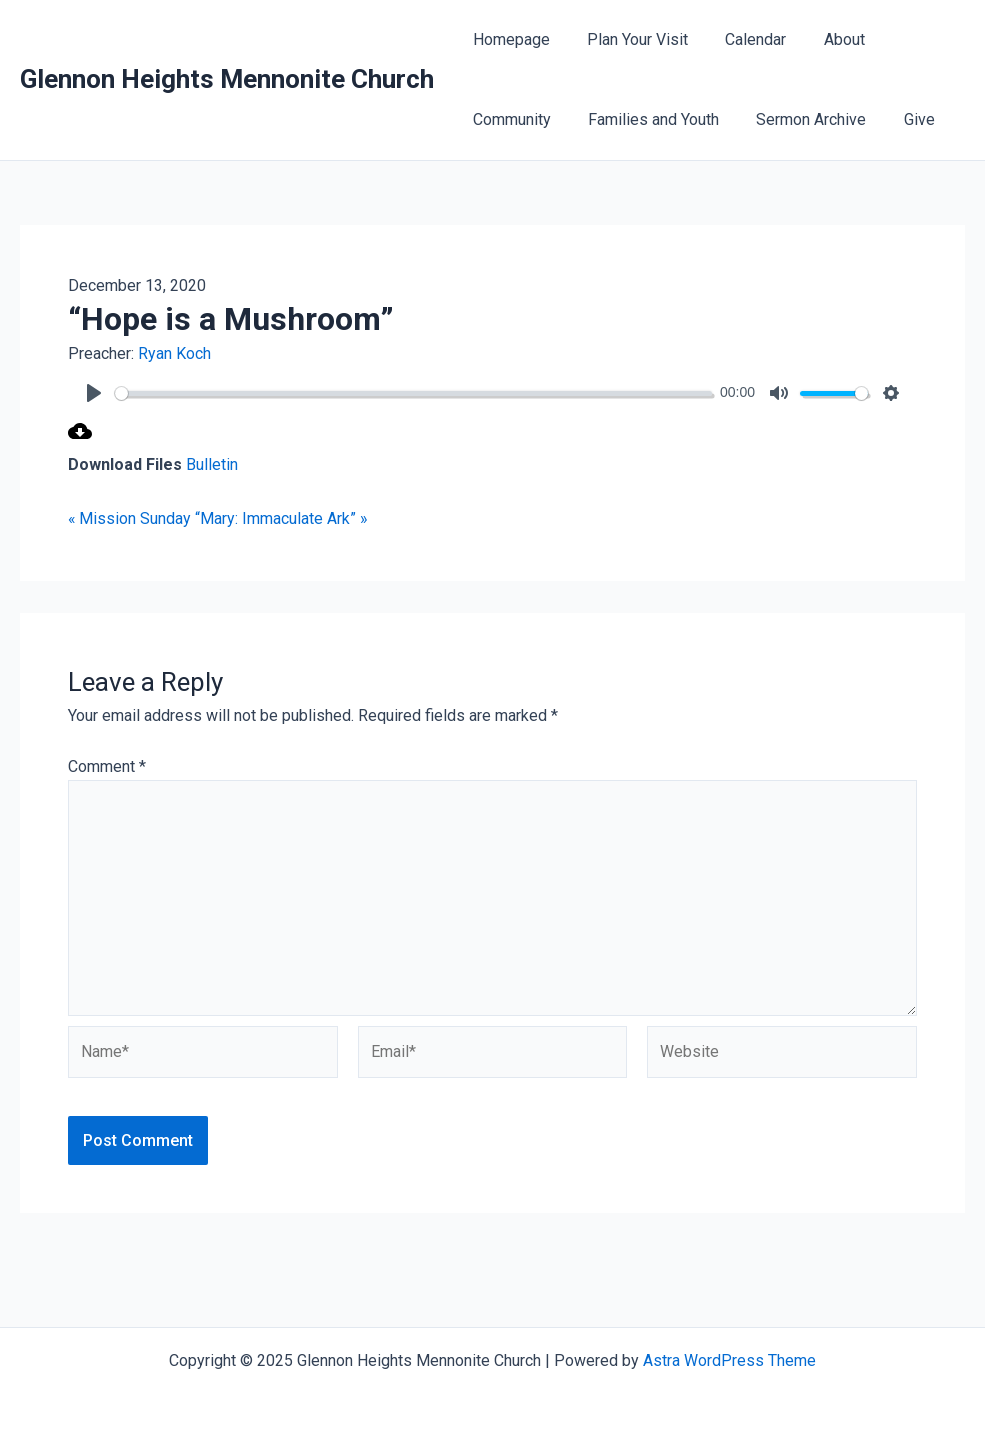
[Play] (94, 393)
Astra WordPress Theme (729, 1360)
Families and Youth (645, 119)
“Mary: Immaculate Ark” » (282, 518)
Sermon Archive (798, 119)
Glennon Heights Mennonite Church (227, 79)
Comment (107, 766)
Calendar (742, 39)
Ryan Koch (174, 353)
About (825, 39)
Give (900, 119)
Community (509, 119)
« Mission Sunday (130, 518)
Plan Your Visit (629, 39)
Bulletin (212, 464)
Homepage (508, 39)
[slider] (413, 393)
